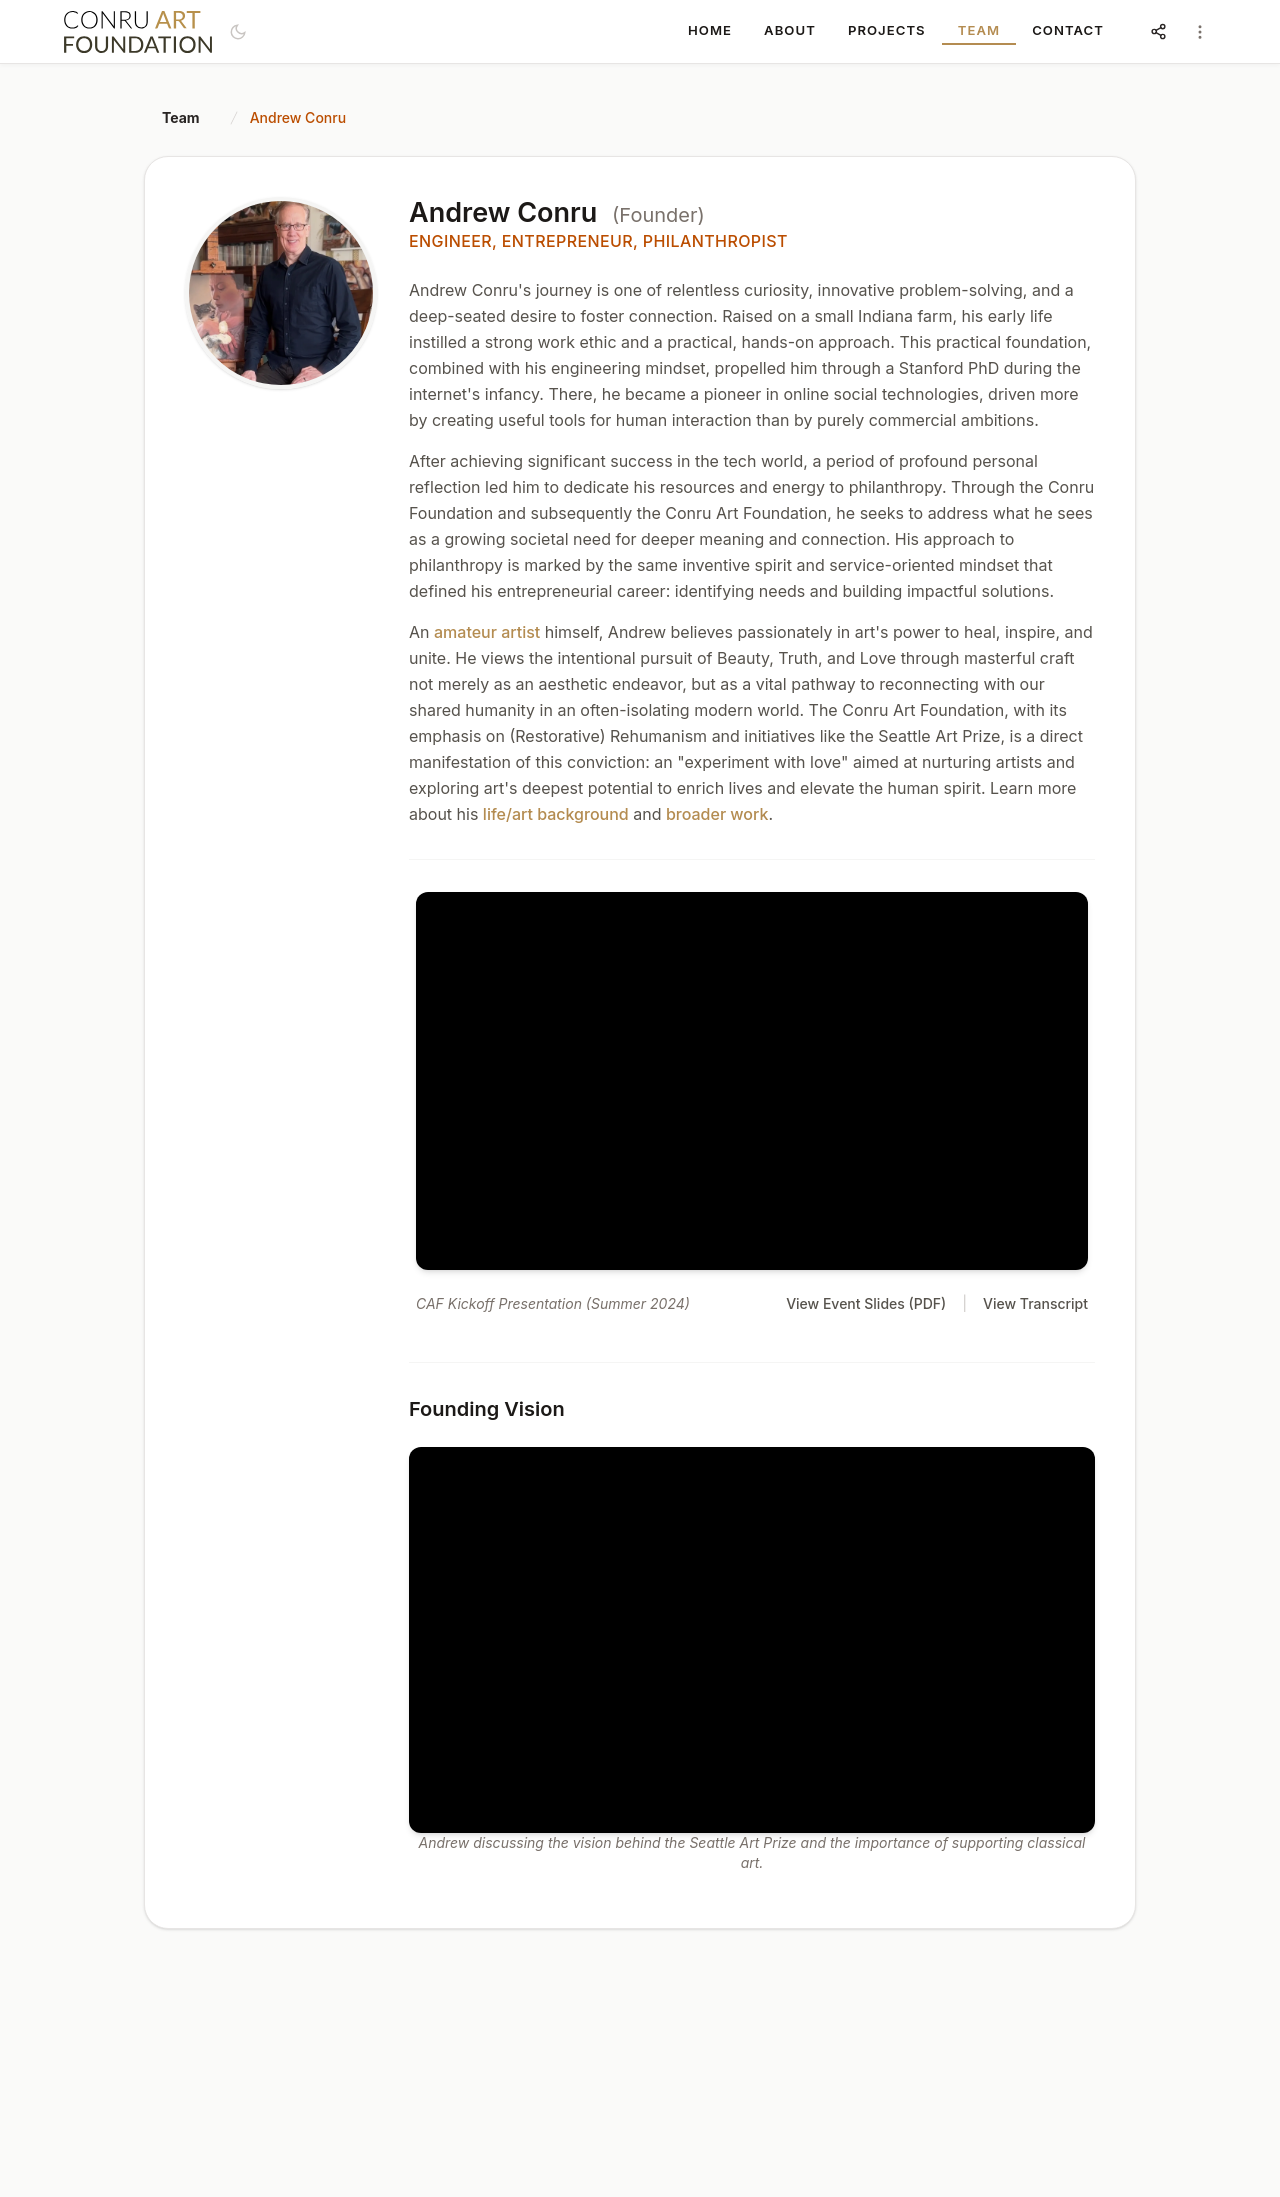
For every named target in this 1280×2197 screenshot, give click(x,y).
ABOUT (790, 30)
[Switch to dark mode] (238, 32)
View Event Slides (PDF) (866, 1303)
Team (181, 117)
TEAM (979, 30)
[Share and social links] (1158, 32)
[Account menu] (1200, 32)
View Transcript (1035, 1303)
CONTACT (1068, 30)
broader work (717, 814)
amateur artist (487, 632)
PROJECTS (887, 30)
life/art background (556, 814)
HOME (710, 30)
